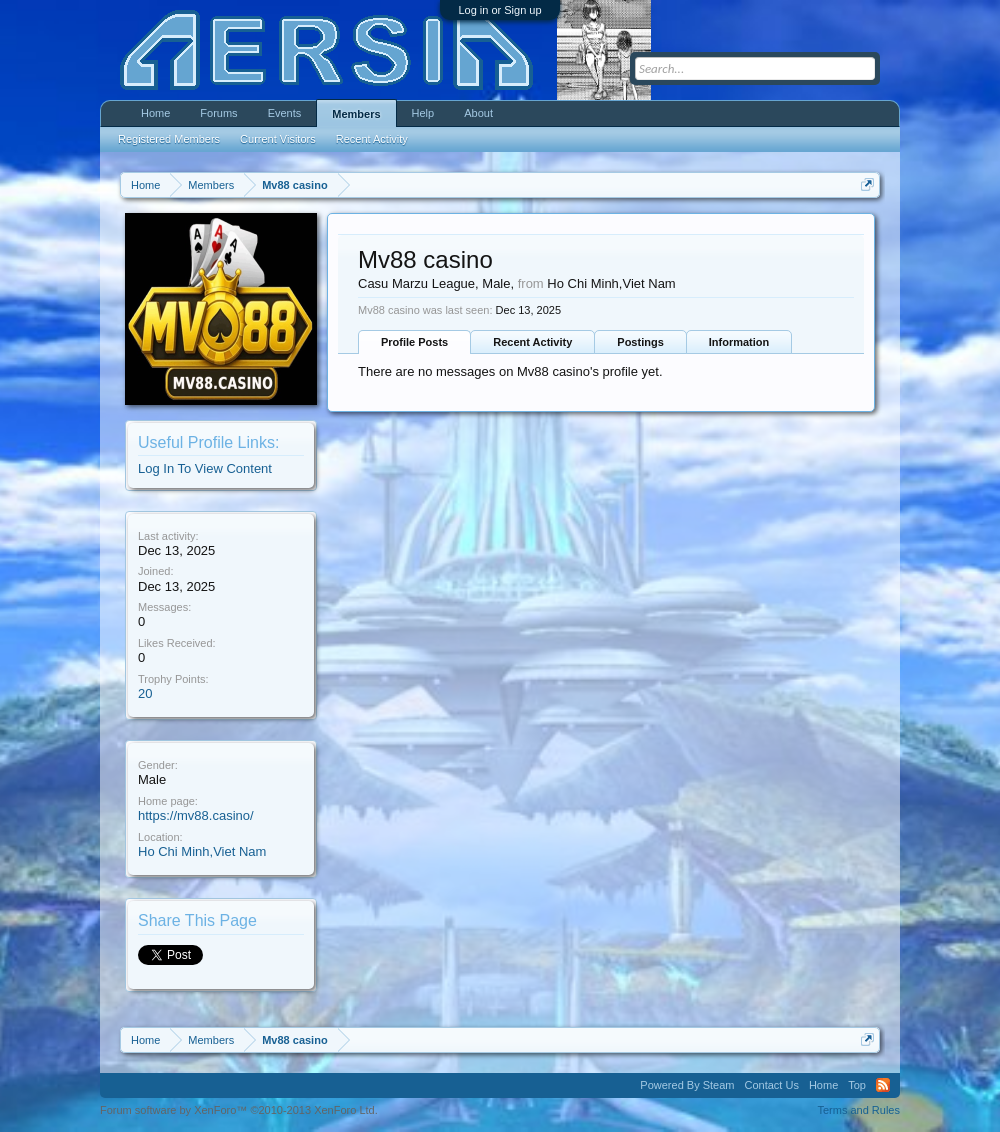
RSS (883, 1085)
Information (739, 342)
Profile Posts (414, 342)
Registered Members (169, 139)
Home (155, 113)
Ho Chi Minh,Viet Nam (202, 851)
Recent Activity (532, 342)
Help (423, 113)
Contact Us (771, 1085)
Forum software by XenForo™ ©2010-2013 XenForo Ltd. (239, 1110)
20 (145, 693)
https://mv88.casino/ (196, 815)
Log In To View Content (205, 468)
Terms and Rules (858, 1110)
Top (857, 1085)
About (478, 113)
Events (285, 113)
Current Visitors (278, 139)
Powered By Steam (687, 1085)
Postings (640, 342)
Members (356, 114)
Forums (218, 113)
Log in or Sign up (499, 10)
